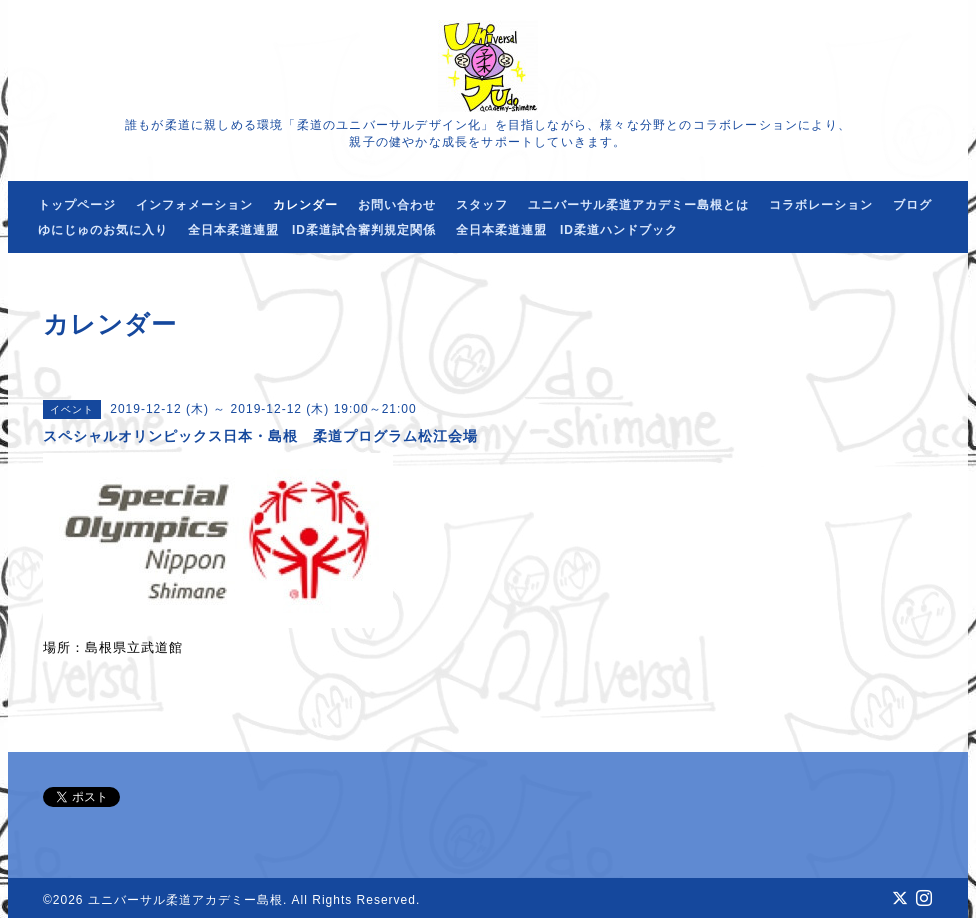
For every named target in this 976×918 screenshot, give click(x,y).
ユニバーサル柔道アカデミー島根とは (638, 205)
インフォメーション (194, 205)
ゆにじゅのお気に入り (103, 230)
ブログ (912, 205)
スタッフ (482, 205)
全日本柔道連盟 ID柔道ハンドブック (567, 230)
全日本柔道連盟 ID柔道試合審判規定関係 (312, 230)
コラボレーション (821, 205)
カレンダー (305, 205)
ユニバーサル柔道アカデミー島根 (185, 900)
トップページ (77, 205)
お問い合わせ (397, 205)
